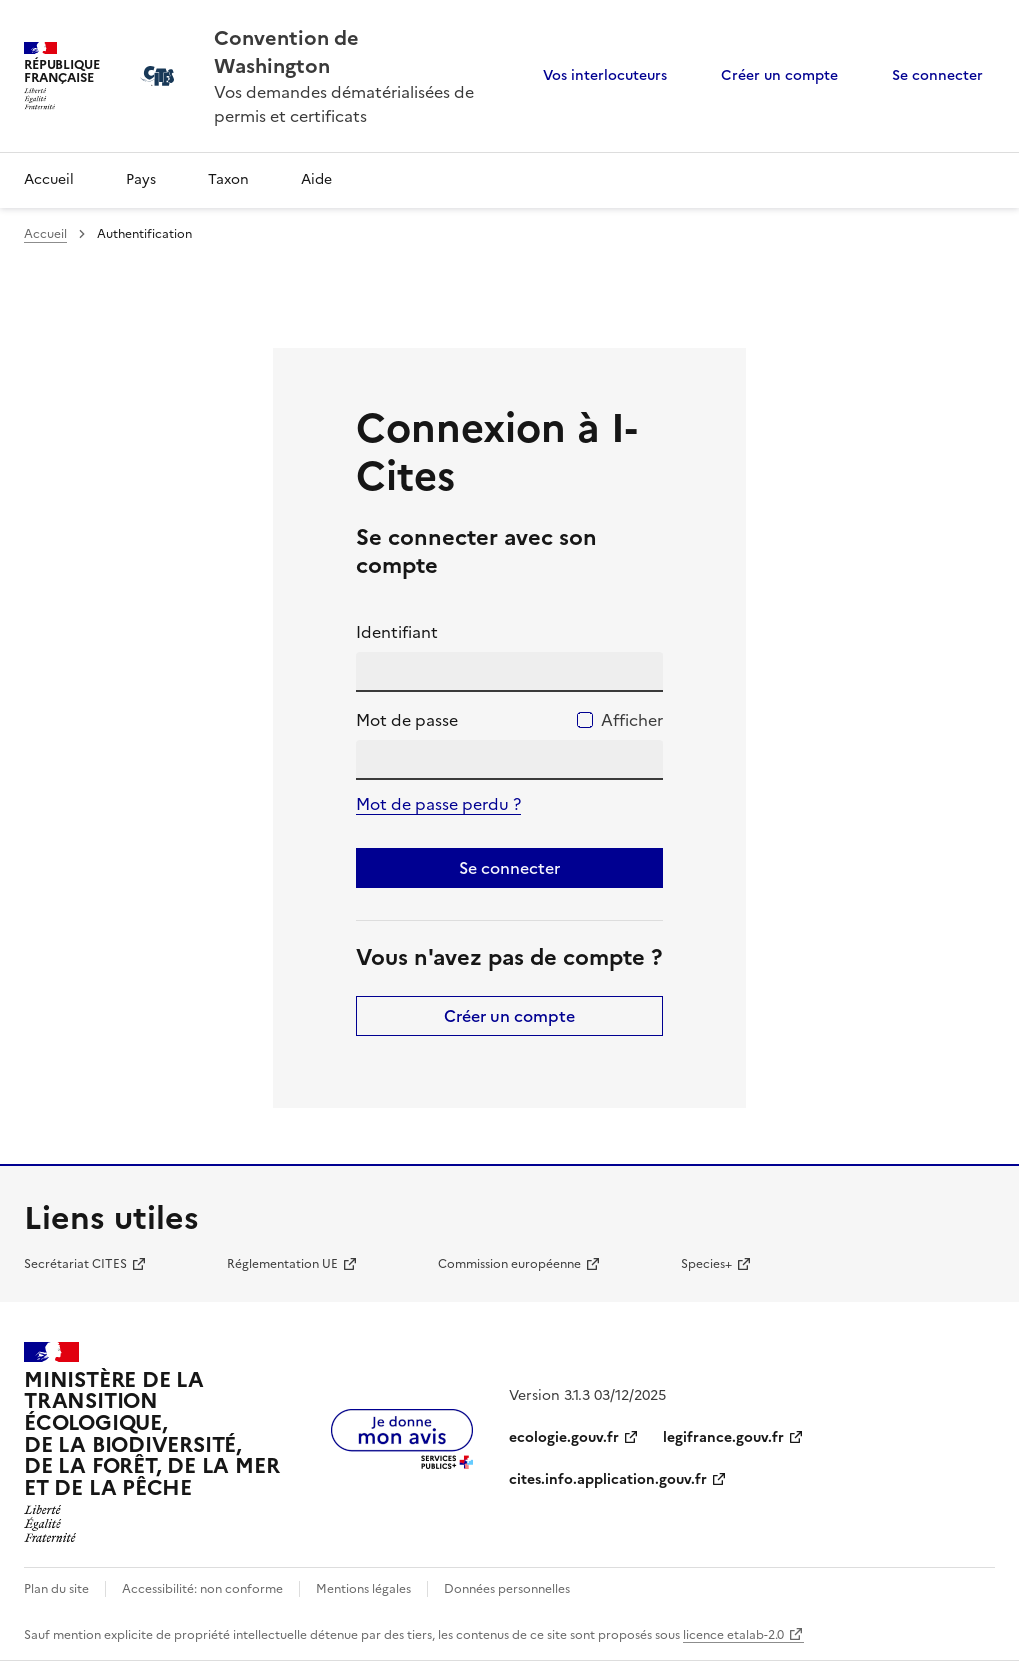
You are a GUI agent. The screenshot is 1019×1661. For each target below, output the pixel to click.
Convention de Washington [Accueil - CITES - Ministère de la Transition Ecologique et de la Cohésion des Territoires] (286, 52)
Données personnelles (507, 1589)
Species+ (706, 1264)
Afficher (632, 720)
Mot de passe (407, 720)
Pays (141, 179)
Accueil (49, 179)
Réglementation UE (282, 1264)
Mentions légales (363, 1589)
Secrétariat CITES (75, 1264)
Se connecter (937, 75)
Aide (316, 179)
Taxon (228, 179)
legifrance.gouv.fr (723, 1437)
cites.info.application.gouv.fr (608, 1479)
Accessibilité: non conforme (202, 1589)
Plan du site (56, 1589)
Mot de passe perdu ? (438, 804)
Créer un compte (779, 75)
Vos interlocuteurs (605, 75)
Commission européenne (509, 1264)
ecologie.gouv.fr (564, 1437)
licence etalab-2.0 (733, 1635)
